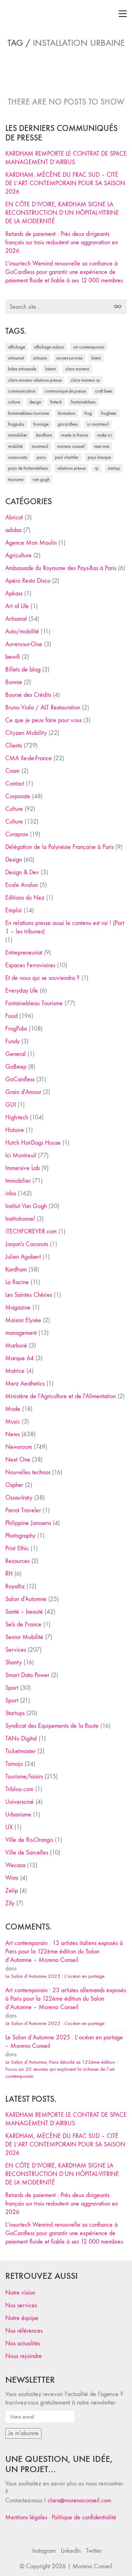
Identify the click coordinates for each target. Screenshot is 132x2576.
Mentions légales (26, 2517)
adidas (13, 530)
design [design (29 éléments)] (35, 402)
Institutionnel (20, 1219)
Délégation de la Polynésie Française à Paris (59, 847)
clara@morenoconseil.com (79, 2500)
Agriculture (18, 555)
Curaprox (16, 834)
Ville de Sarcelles (26, 1852)
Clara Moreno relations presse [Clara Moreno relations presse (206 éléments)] (35, 380)
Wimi (11, 1878)
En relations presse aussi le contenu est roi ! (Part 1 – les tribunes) (64, 927)
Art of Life (17, 606)
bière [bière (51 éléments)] (96, 358)
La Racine (17, 1282)
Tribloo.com (19, 1789)
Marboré (16, 1345)
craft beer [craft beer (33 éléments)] (103, 391)
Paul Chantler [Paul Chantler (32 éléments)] (66, 457)
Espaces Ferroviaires (30, 965)
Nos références (24, 2330)
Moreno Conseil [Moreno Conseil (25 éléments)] (71, 446)
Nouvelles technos (27, 1472)
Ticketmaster (20, 1751)
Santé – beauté (24, 1611)
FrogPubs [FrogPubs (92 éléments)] (16, 424)
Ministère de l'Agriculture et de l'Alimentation (60, 1396)
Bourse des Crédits (28, 695)
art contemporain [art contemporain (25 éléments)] (88, 347)
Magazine (18, 1307)
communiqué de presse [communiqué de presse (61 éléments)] (65, 391)
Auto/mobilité (22, 631)
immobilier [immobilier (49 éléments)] (17, 435)
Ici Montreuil (20, 1155)
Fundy (12, 1041)
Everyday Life (21, 990)
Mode (12, 1409)
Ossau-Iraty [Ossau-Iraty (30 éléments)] (17, 457)
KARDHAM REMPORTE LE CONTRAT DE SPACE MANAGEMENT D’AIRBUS (66, 158)
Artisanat (16, 619)
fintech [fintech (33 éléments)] (56, 402)
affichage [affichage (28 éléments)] (16, 347)
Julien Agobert (23, 1257)
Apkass (14, 593)
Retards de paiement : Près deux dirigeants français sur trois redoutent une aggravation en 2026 (61, 242)
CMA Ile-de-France (28, 758)
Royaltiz (15, 1586)
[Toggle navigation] (123, 14)
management (21, 1333)
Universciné (19, 1802)
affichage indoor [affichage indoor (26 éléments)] (49, 347)
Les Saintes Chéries (28, 1295)
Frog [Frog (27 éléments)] (88, 413)
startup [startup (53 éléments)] (114, 468)
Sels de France (23, 1624)
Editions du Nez (24, 897)
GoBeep (15, 1066)
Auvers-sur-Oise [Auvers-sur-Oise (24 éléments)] (69, 358)
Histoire (14, 1130)
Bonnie (13, 682)
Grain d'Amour (23, 1092)
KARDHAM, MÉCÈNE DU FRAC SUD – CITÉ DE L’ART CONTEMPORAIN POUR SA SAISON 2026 (65, 183)
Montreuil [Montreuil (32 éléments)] (40, 446)
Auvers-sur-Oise (23, 644)
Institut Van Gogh (26, 1206)
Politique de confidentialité (84, 2517)
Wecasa (15, 1865)
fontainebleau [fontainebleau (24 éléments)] (83, 402)
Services (15, 1649)
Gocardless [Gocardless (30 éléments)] (68, 424)
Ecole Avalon (21, 885)
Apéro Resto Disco (27, 580)
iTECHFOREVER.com (31, 1231)
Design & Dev (22, 872)
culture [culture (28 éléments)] (14, 402)
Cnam (12, 771)
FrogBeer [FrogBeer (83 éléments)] (109, 413)
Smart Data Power (27, 1675)
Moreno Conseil (92, 2566)
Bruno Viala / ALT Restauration (42, 707)
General (15, 1054)
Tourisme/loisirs (24, 1776)
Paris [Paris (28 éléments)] (41, 457)
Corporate (17, 796)
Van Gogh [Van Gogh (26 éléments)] (41, 479)
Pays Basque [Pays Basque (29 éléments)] (99, 457)
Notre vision (20, 2292)
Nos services (21, 2305)
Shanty (13, 1662)
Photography (20, 1535)
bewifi (12, 657)
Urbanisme (18, 1814)
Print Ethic (17, 1548)
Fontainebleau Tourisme (34, 1003)
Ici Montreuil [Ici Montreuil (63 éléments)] (98, 424)
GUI (10, 1104)
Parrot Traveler (23, 1510)
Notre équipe (21, 2318)
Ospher (14, 1485)
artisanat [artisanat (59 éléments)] (16, 358)
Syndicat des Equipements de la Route (52, 1726)
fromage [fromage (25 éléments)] (41, 424)
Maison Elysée (23, 1320)
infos (10, 1193)
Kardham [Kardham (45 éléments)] (44, 435)
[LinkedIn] (71, 2551)
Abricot (14, 517)
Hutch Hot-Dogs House (33, 1142)
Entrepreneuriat (23, 952)
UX (9, 1827)
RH (9, 1573)
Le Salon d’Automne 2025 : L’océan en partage (55, 1976)
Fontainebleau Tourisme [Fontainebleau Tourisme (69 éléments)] (28, 413)
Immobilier (18, 1180)
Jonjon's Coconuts (26, 1244)
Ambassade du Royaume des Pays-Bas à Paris (60, 568)
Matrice (15, 1371)
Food (11, 1016)
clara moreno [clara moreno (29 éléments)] (77, 368)
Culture (14, 809)
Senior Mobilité (24, 1637)
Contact (14, 783)
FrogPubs (16, 1028)
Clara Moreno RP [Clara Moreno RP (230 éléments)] (85, 380)
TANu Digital (21, 1738)
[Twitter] (94, 2551)
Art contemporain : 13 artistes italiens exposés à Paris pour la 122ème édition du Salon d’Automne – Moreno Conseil (64, 1951)
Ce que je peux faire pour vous (43, 720)
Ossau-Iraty (18, 1497)
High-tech (16, 1117)
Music (12, 1421)
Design (13, 859)
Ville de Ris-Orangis (29, 1840)
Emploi (13, 910)
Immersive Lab (22, 1168)
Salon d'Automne (25, 1599)
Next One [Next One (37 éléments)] (101, 446)
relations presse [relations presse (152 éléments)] (71, 468)
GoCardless (19, 1079)
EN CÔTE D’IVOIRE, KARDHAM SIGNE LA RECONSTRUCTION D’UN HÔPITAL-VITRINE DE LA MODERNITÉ (62, 213)
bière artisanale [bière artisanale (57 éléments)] (22, 368)
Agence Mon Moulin (31, 542)
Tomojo (14, 1764)
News (12, 1434)
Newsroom (18, 1447)
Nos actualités (22, 2343)
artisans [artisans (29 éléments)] (40, 358)
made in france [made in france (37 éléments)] (74, 435)
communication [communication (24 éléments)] (22, 391)
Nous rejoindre (23, 2356)
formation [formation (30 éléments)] (66, 413)
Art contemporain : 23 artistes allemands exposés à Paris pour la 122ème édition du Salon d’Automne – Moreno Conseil (65, 1999)
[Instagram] (44, 2551)
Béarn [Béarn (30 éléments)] (50, 368)
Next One (17, 1459)
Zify (9, 1903)
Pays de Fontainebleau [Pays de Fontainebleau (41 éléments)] (28, 468)
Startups (15, 1713)
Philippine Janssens (28, 1523)
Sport (11, 1688)
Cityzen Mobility (26, 733)
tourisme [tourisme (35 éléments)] (15, 479)
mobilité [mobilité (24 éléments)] (15, 446)
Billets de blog (22, 669)
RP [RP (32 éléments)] (97, 468)
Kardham (16, 1269)
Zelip (11, 1890)
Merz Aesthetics (25, 1383)
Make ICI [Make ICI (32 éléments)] (104, 435)
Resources (17, 1561)
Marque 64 (19, 1358)
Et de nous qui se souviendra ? (42, 978)
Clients (13, 745)
